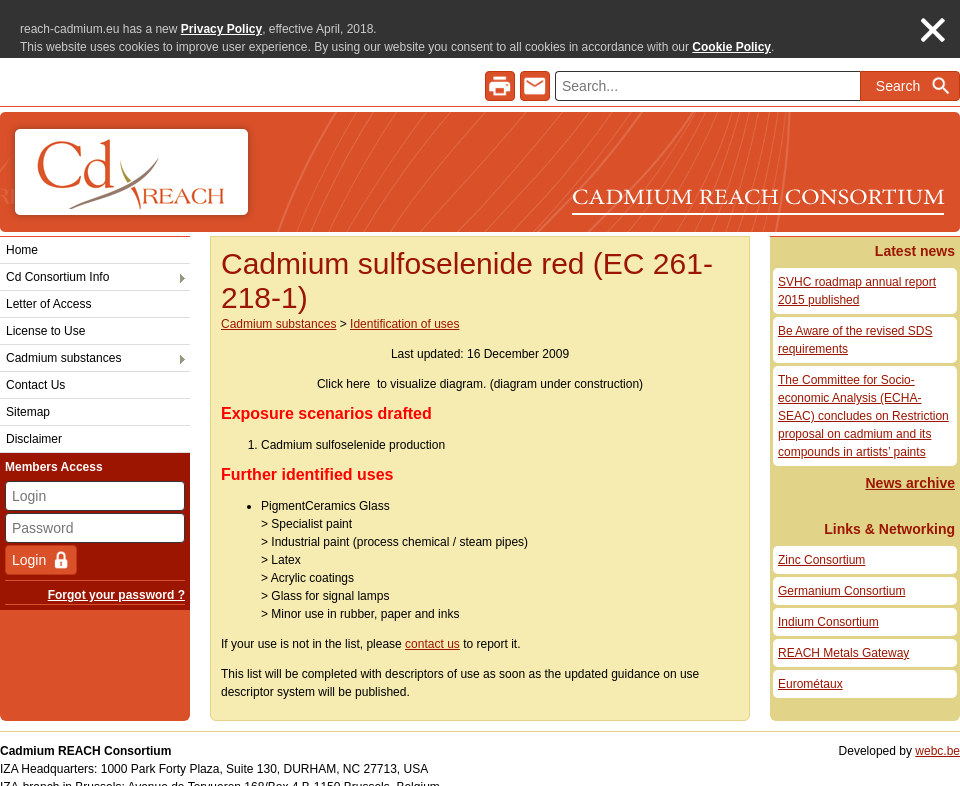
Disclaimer (34, 420)
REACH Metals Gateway (843, 634)
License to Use (45, 312)
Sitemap (28, 393)
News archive (911, 464)
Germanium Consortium (841, 572)
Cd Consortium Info (57, 258)
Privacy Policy (221, 29)
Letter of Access (48, 285)
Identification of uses (404, 305)
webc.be (937, 732)
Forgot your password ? (116, 576)
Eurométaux (810, 665)
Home (22, 231)
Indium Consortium (828, 603)
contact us (432, 625)
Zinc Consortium (821, 541)
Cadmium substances (63, 339)
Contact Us (35, 366)
